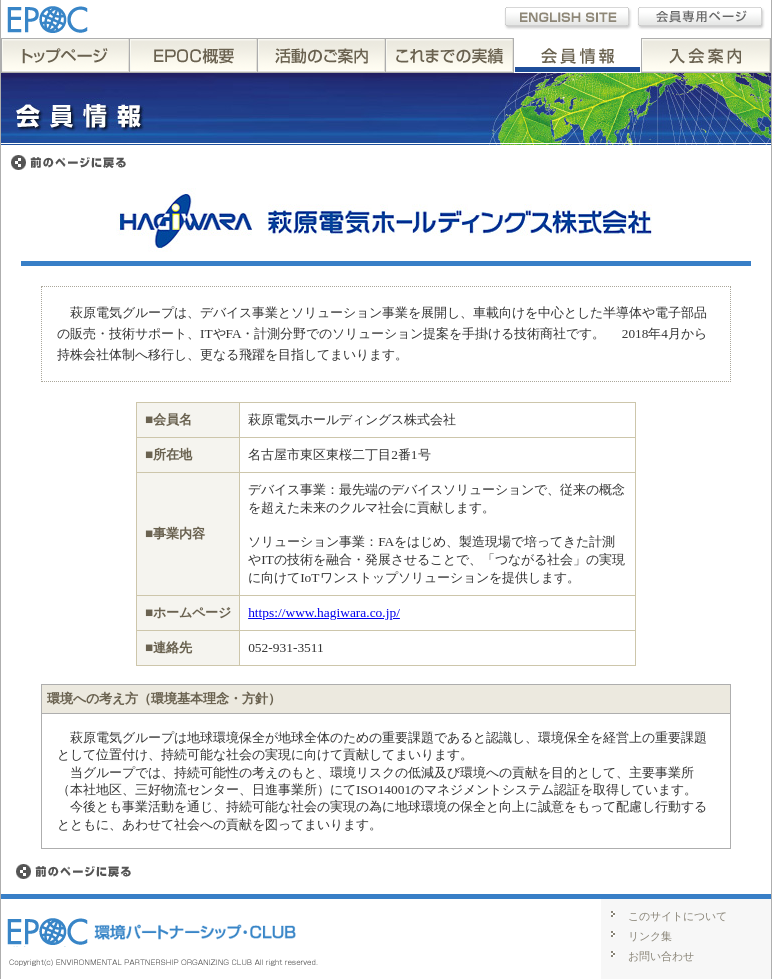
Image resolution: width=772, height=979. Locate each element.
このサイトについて (677, 916)
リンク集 (650, 936)
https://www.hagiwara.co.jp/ (324, 612)
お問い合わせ (661, 956)
